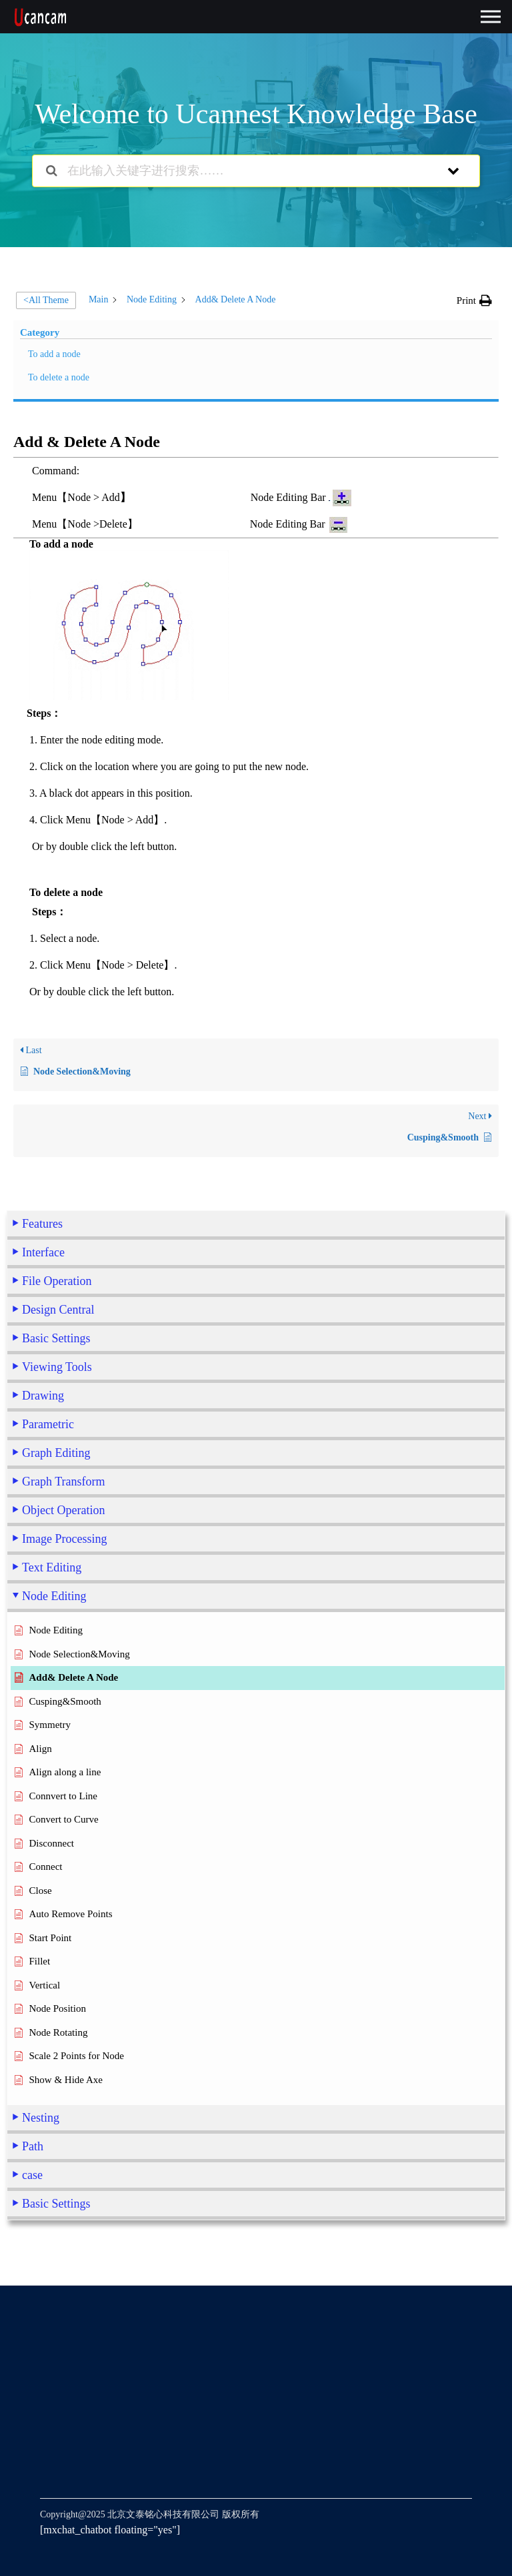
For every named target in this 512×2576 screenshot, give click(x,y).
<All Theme (46, 300)
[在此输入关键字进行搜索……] (238, 171)
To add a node (54, 354)
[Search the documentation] (51, 171)
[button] (474, 300)
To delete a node (58, 377)
